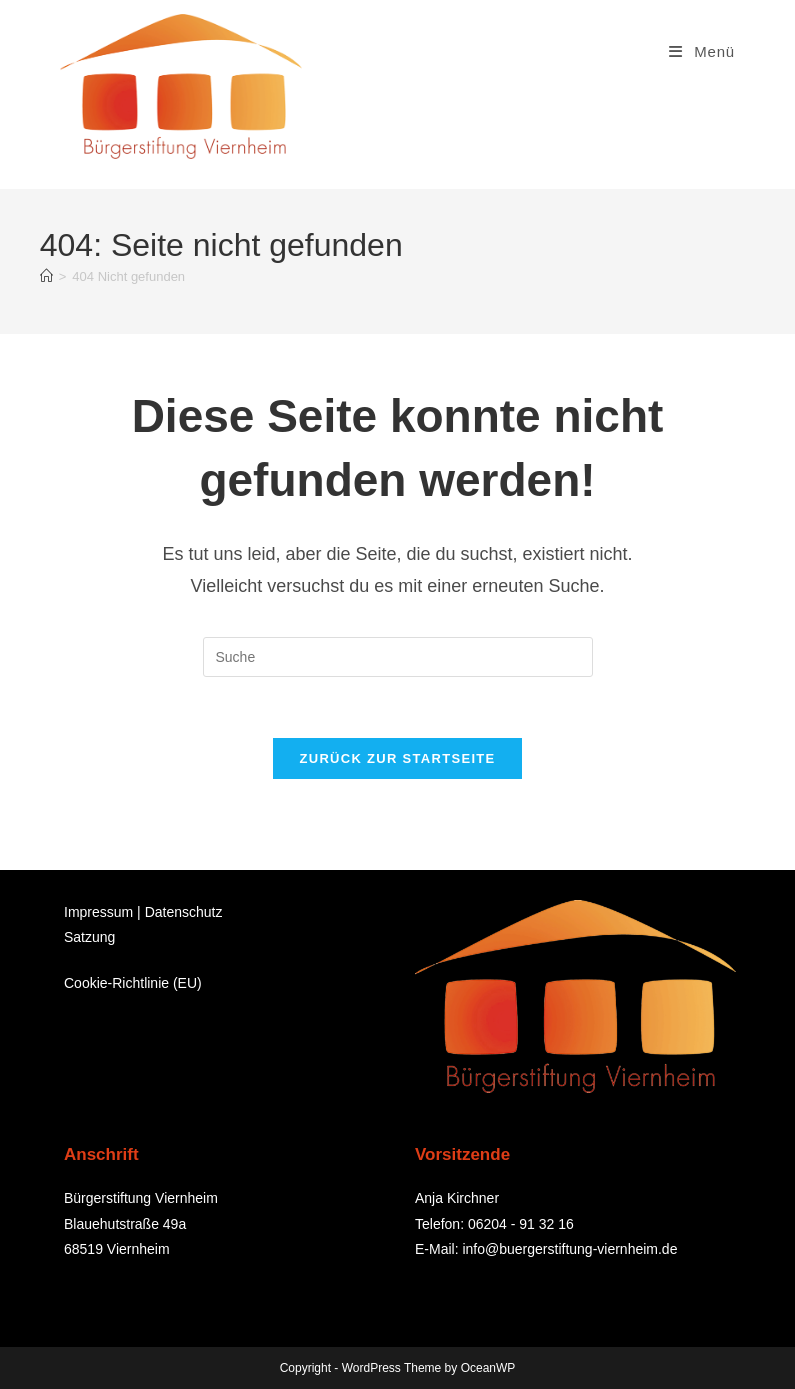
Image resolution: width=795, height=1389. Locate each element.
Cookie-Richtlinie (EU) (133, 983)
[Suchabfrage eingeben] (398, 657)
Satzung (89, 937)
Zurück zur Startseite (397, 758)
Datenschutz (184, 912)
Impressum (98, 912)
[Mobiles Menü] (702, 51)
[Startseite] (46, 276)
